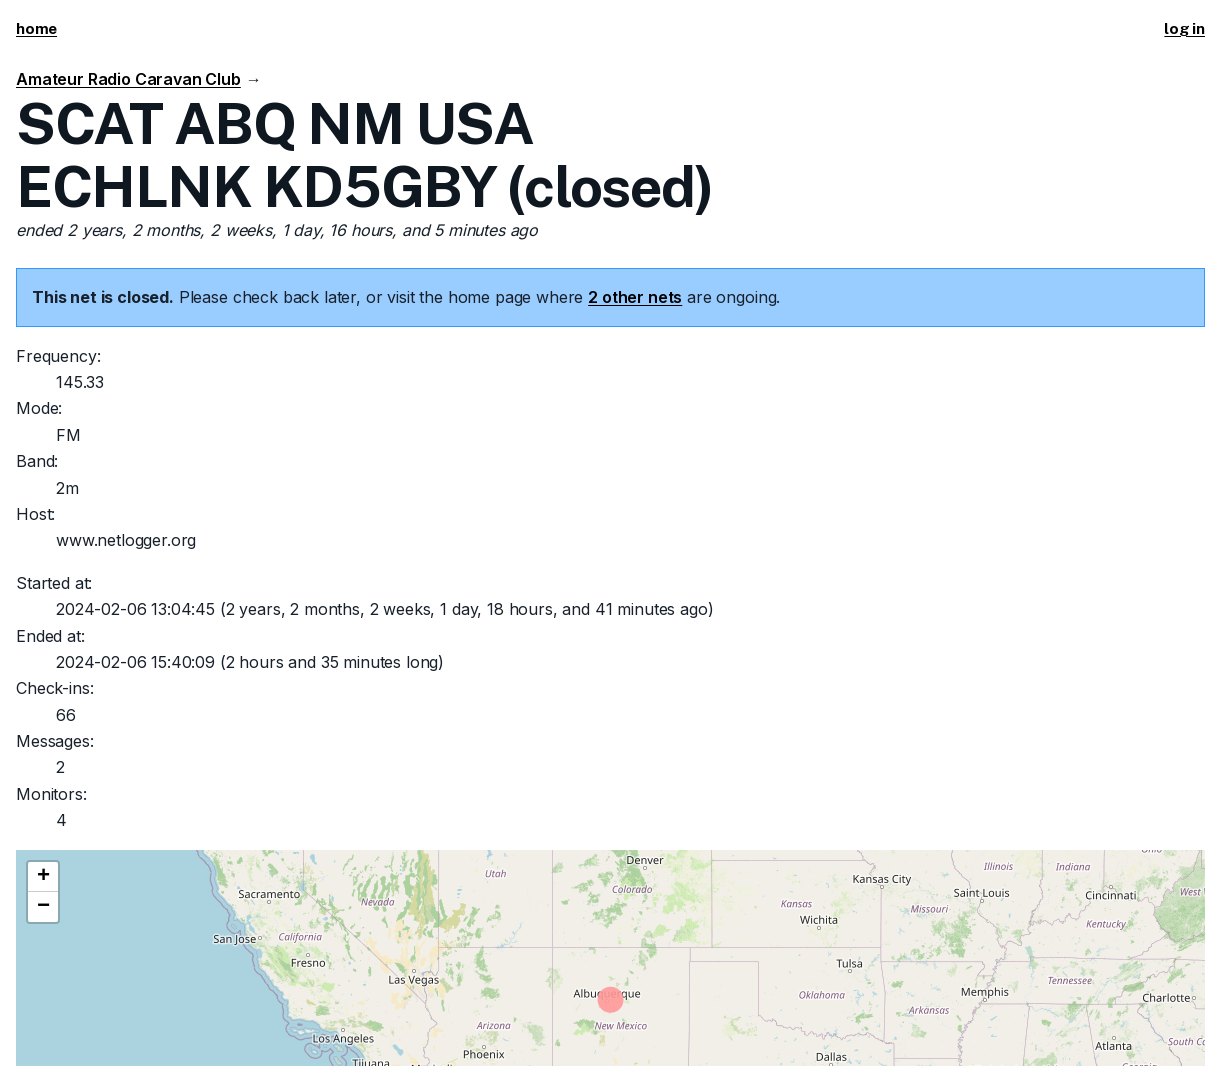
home (36, 28)
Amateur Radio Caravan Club (128, 79)
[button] (43, 877)
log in (1184, 28)
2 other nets (635, 297)
